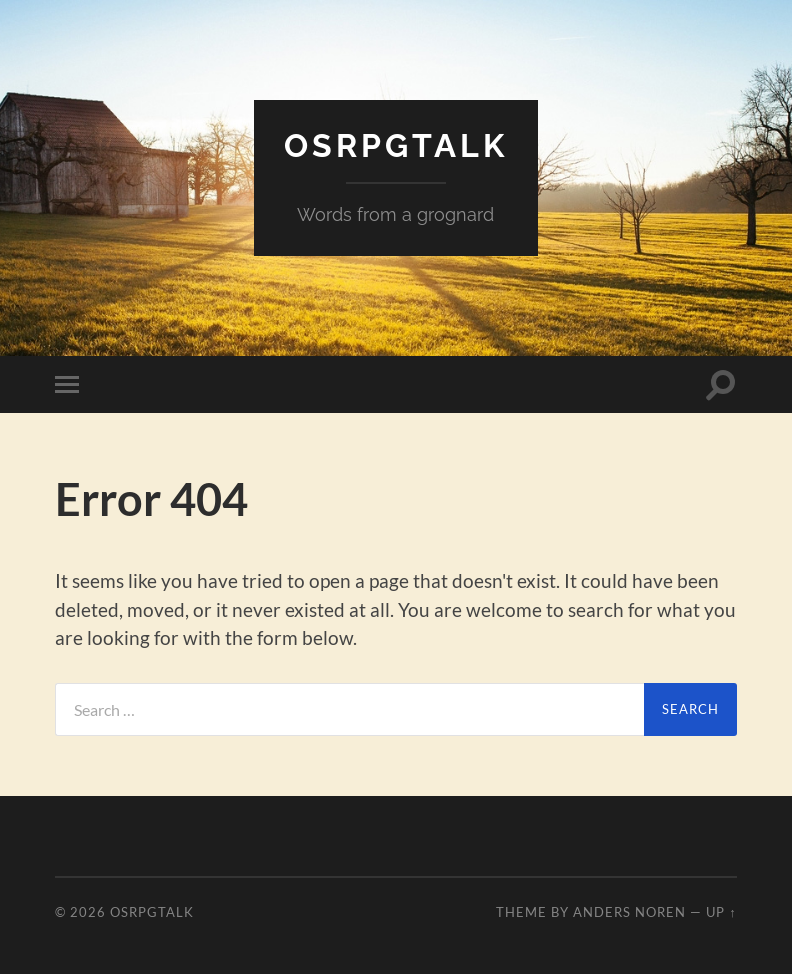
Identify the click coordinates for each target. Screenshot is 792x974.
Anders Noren (629, 912)
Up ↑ (721, 912)
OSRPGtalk (396, 145)
